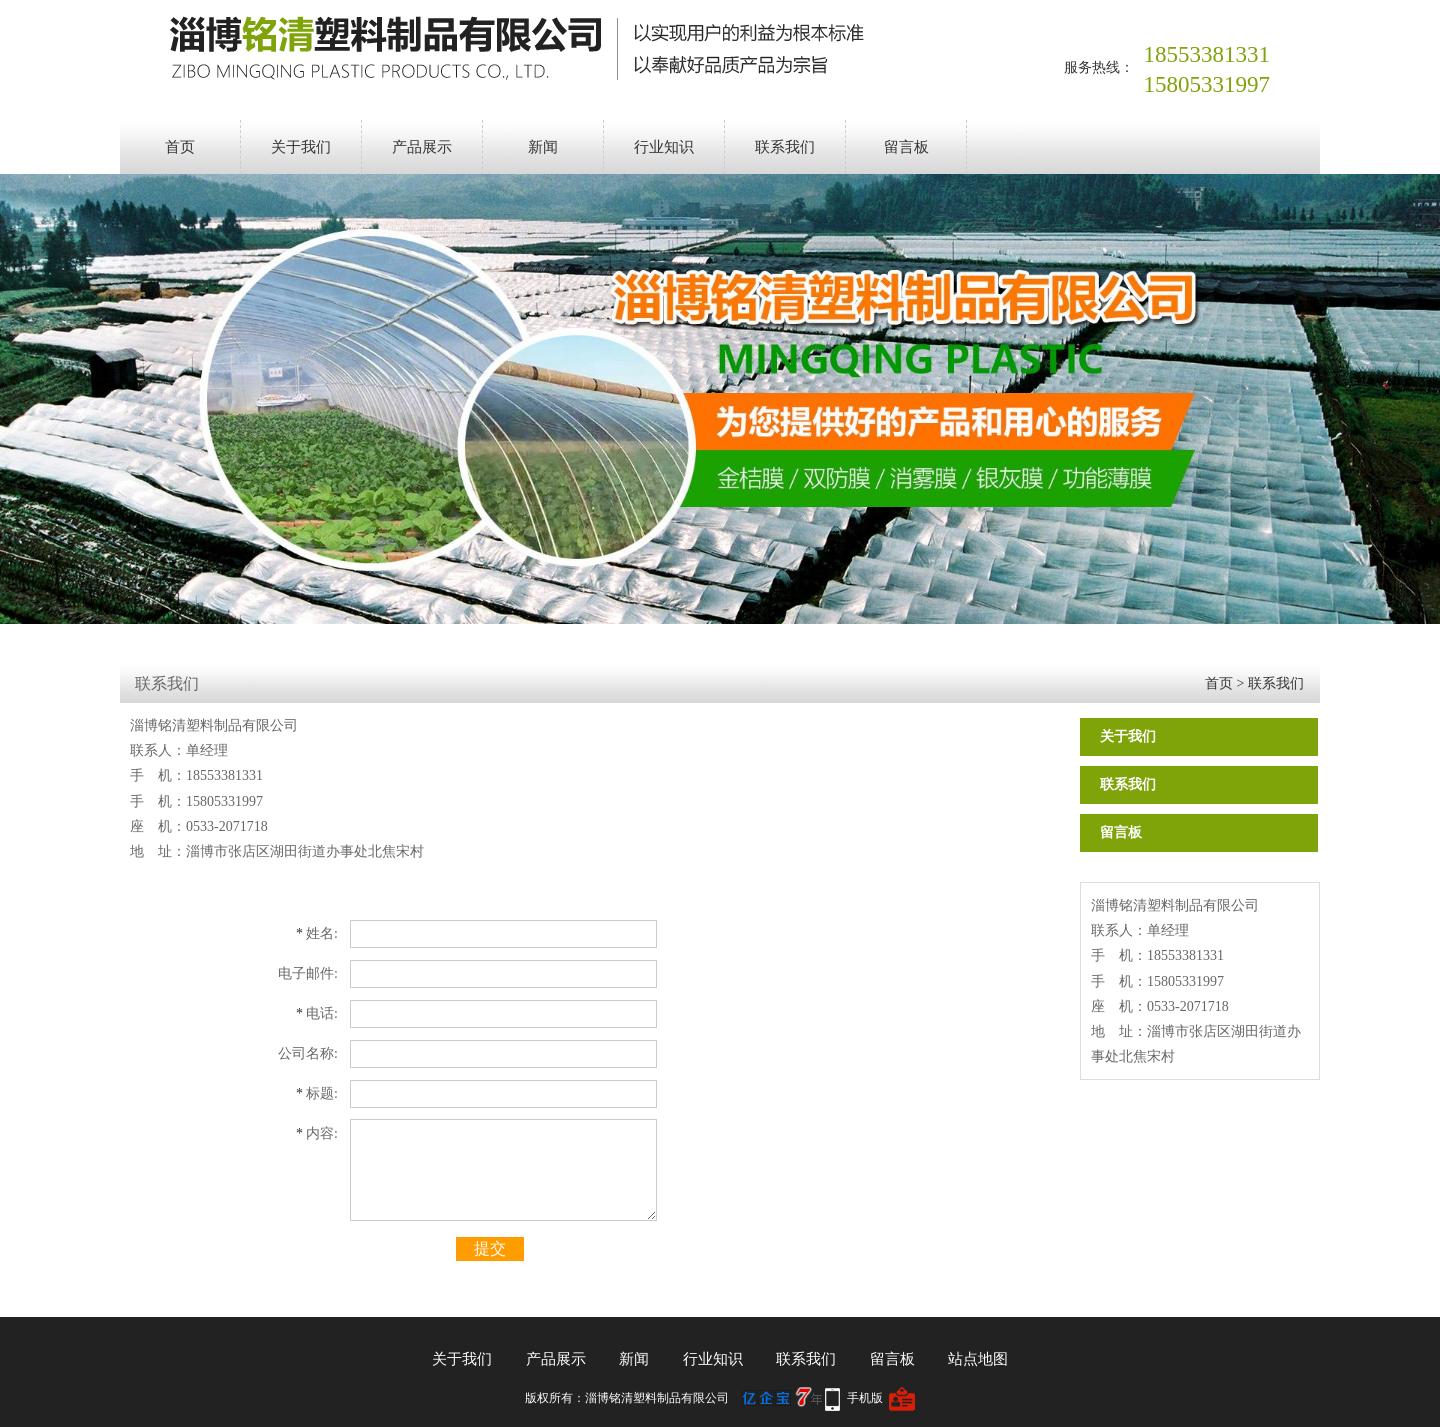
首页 (180, 147)
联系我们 (785, 147)
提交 (490, 1248)
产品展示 (422, 147)
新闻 (543, 147)
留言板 (906, 147)
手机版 (865, 1398)
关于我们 (301, 147)
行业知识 (664, 147)
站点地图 (978, 1359)
